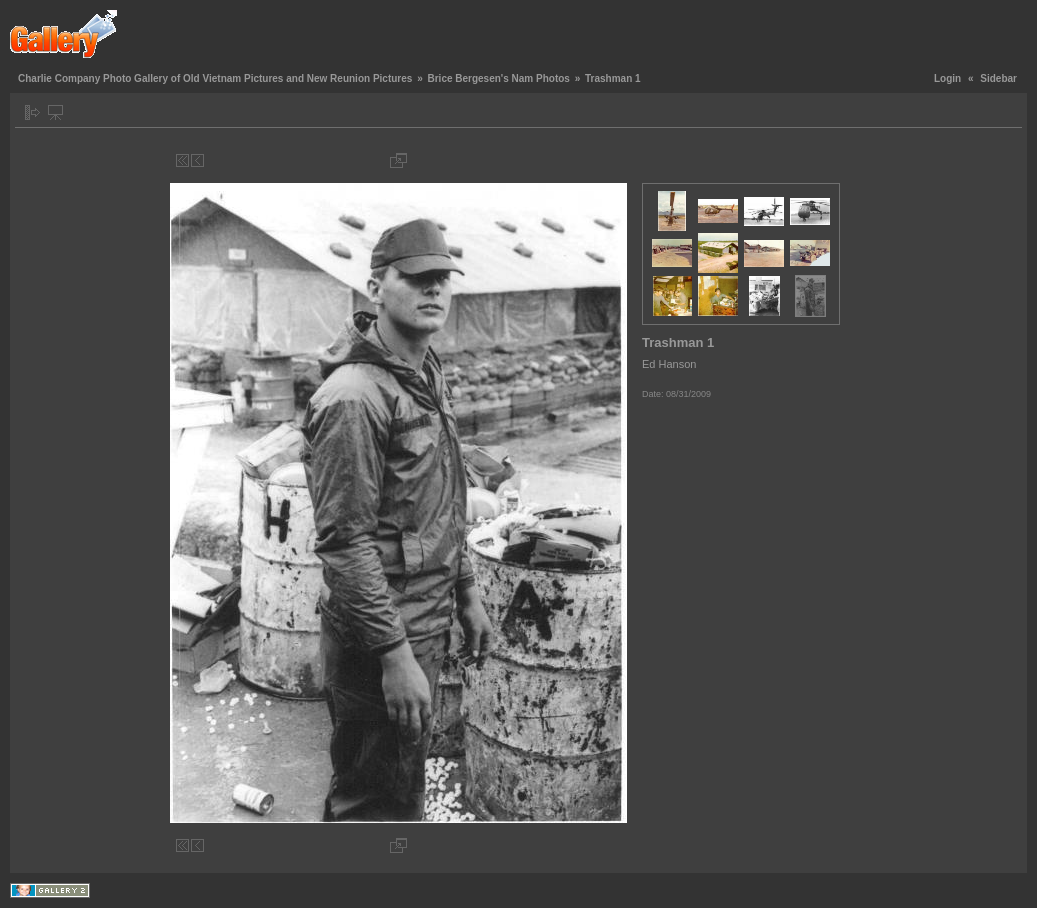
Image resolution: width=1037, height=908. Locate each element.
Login (947, 78)
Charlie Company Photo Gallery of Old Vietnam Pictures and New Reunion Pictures (215, 78)
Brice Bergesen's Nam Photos (498, 78)
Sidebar (998, 78)
